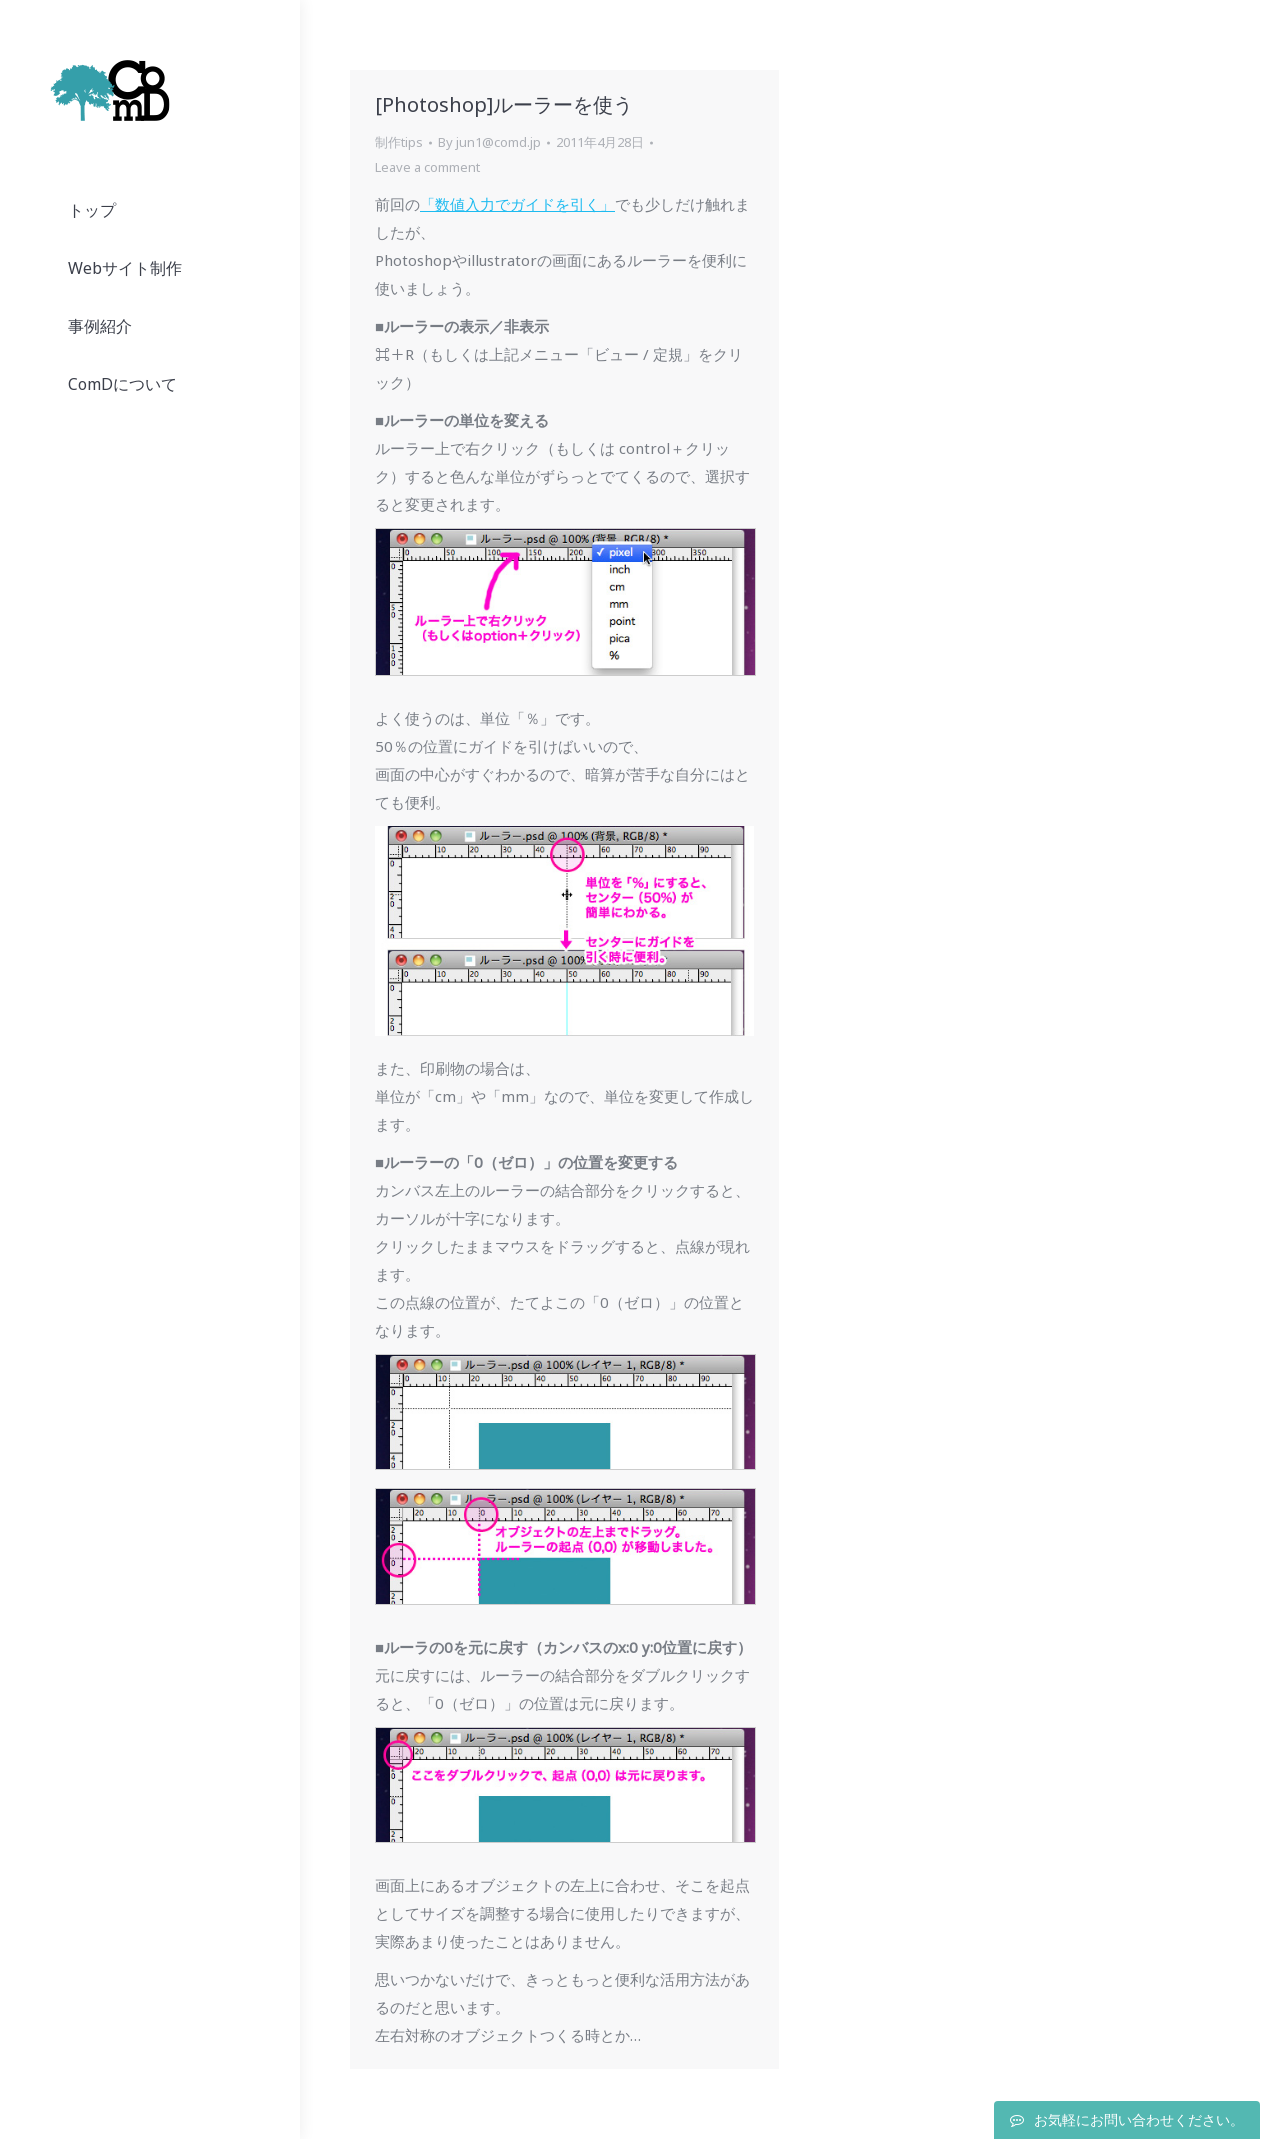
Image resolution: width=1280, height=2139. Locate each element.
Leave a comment (427, 167)
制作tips (399, 142)
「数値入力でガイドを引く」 (517, 204)
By (489, 142)
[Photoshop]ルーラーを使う (504, 104)
